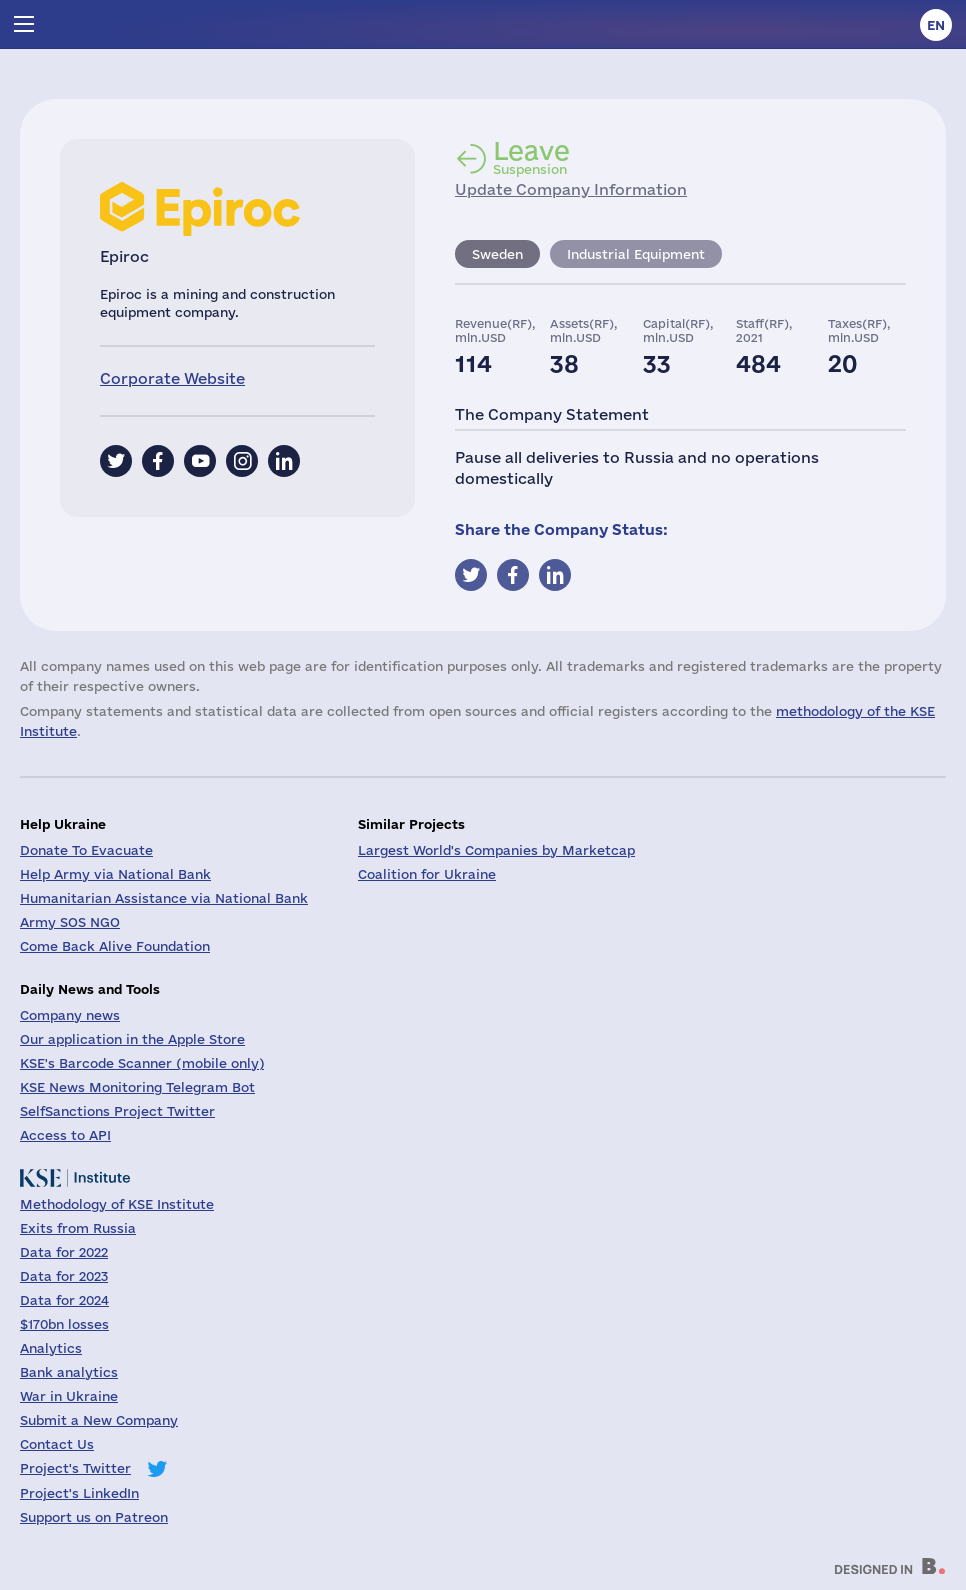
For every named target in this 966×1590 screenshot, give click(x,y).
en (936, 25)
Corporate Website (172, 378)
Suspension (531, 157)
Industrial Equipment (636, 254)
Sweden (497, 254)
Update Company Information (571, 189)
